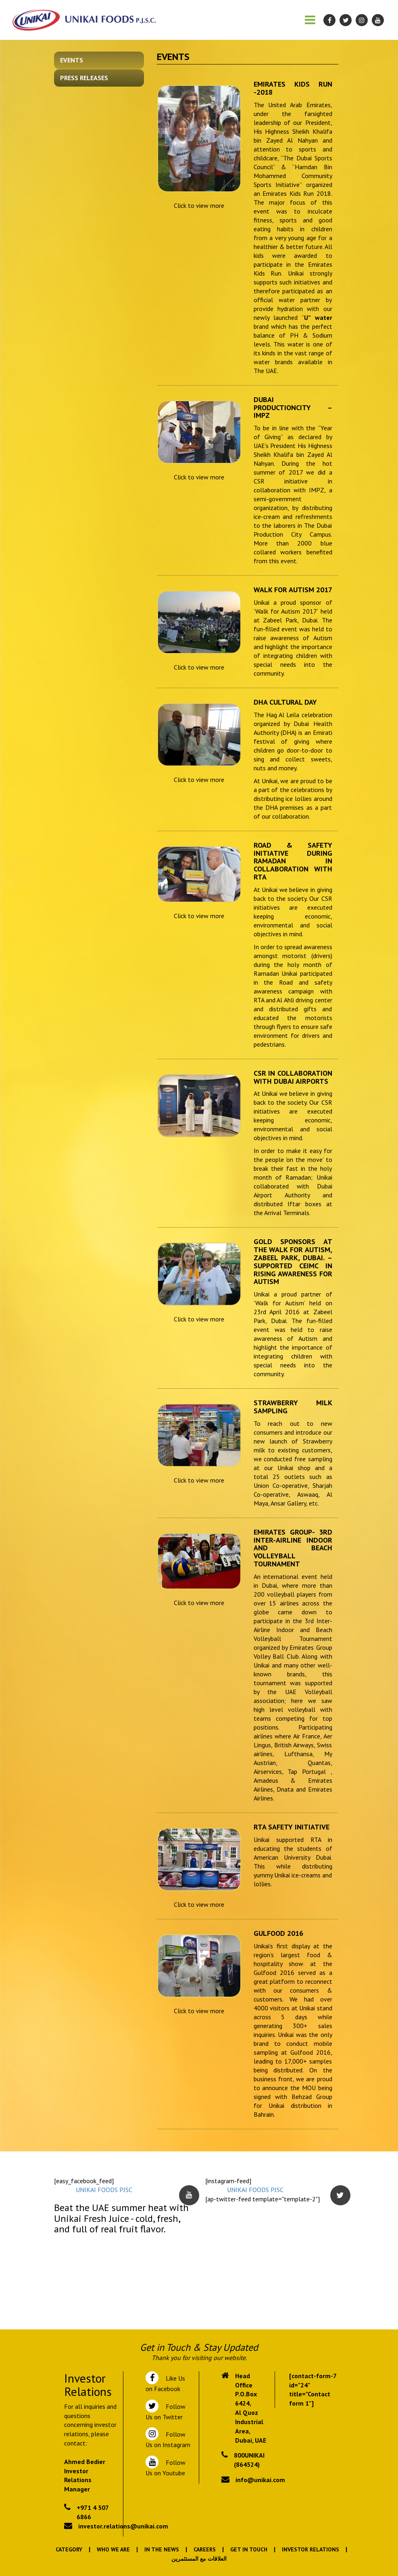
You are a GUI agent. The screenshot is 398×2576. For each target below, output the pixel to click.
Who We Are (113, 2549)
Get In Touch (248, 2549)
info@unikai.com (260, 2480)
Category (69, 2549)
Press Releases (84, 78)
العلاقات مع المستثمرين (199, 2558)
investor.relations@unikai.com (123, 2526)
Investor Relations (310, 2549)
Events (71, 60)
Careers (205, 2549)
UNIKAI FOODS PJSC (104, 2190)
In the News (161, 2549)
